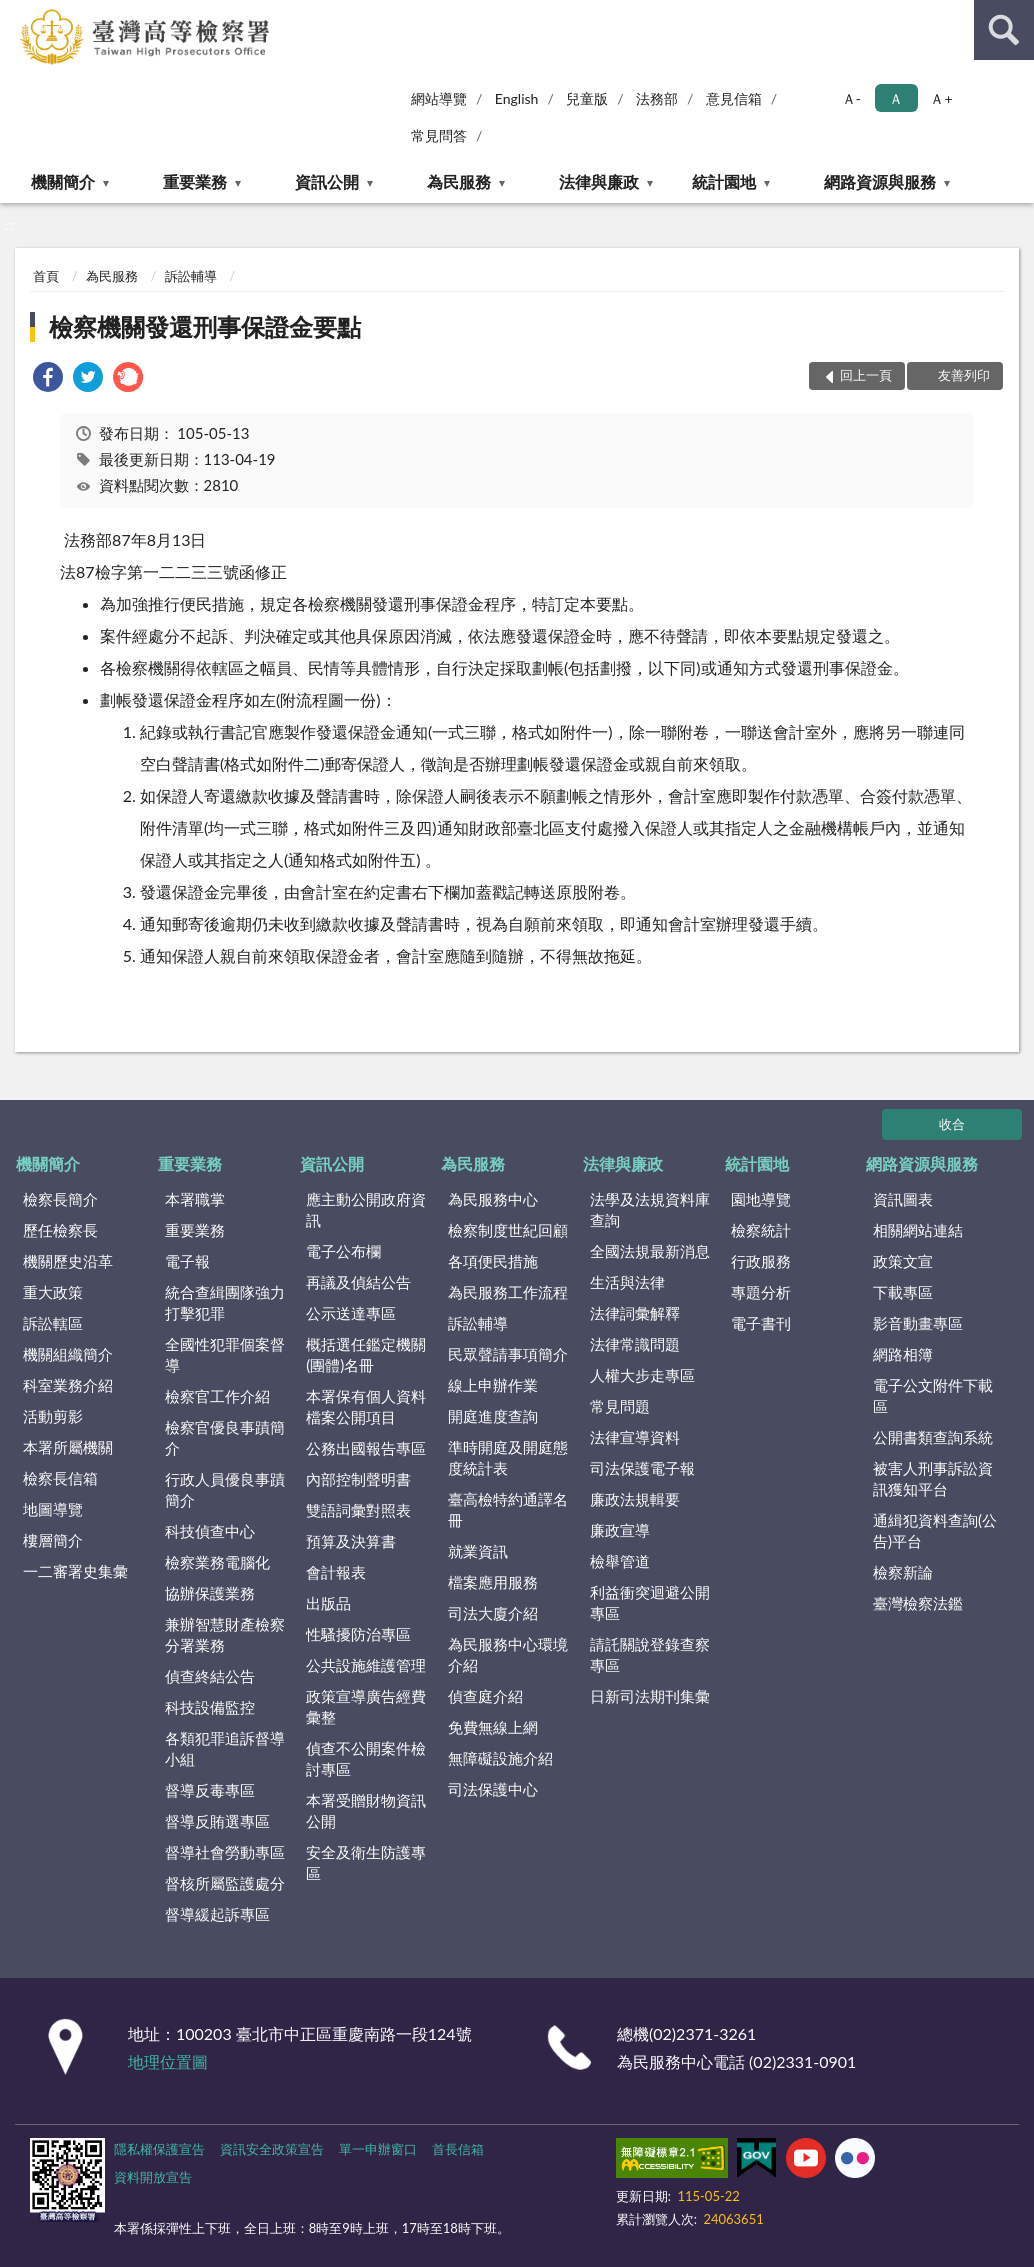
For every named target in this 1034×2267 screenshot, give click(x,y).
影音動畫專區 (918, 1323)
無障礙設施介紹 (500, 1758)
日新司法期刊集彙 (650, 1696)
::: (16, 15)
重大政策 (53, 1292)
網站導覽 (439, 98)
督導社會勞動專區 (225, 1852)
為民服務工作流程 (508, 1292)
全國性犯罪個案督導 (225, 1354)
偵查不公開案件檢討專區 (366, 1758)
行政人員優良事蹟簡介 (225, 1489)
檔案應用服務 (493, 1582)
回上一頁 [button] (866, 375)
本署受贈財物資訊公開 (366, 1810)
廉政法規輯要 (635, 1499)
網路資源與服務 (880, 181)
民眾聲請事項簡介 (508, 1354)
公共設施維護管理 (366, 1665)
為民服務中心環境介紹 (508, 1654)
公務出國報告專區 (366, 1448)
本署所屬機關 (68, 1447)
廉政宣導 (620, 1530)
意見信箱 (734, 98)
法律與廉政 (599, 181)
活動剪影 (53, 1416)
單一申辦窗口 (378, 2149)
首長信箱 (458, 2149)
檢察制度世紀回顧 (508, 1230)
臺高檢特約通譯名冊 (508, 1509)
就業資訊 (478, 1551)
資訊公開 (327, 181)
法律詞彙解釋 (635, 1313)
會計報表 (336, 1572)
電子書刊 (761, 1323)
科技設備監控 (210, 1707)
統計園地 (724, 181)
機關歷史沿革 (68, 1261)
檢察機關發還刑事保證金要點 (205, 326)
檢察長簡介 (60, 1199)
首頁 (46, 276)
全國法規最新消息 (650, 1251)
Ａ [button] (896, 98)
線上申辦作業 (493, 1385)
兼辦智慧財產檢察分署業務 (225, 1634)
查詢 (1004, 30)
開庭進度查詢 (493, 1416)
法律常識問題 (635, 1344)
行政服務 (761, 1261)
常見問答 (439, 135)
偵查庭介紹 (485, 1696)
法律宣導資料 (635, 1437)
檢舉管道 (620, 1561)
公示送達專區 (351, 1313)
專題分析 (761, 1292)
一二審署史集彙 (75, 1571)
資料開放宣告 (153, 2177)
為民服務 (459, 181)
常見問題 (620, 1406)
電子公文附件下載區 (933, 1395)
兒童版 (587, 98)
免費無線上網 (493, 1727)
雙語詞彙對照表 (358, 1510)
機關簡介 (63, 181)
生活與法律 (627, 1282)
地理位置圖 (168, 2061)
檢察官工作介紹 (217, 1396)
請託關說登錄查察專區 (650, 1654)
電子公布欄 (343, 1251)
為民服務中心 (493, 1199)
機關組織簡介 (68, 1354)
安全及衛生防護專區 (366, 1862)
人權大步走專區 (642, 1375)
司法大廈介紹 (493, 1613)
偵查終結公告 (210, 1676)
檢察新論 (903, 1572)
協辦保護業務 (210, 1593)
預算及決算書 (351, 1541)
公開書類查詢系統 (933, 1437)
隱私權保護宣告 (159, 2149)
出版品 (328, 1603)
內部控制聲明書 (358, 1479)
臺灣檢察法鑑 (918, 1603)
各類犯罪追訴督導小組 (225, 1748)
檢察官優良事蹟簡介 (225, 1437)
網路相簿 (903, 1354)
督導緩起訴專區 (217, 1914)
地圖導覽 (53, 1509)
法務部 (657, 98)
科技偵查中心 (210, 1531)
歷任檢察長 (60, 1230)
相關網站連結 (918, 1230)
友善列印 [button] (964, 375)
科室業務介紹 (68, 1385)
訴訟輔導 (191, 276)
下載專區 (903, 1292)
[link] (48, 379)
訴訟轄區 (53, 1323)
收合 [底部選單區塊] (952, 1124)
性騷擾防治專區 (358, 1634)
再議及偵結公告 (358, 1282)
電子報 (187, 1261)
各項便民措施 (493, 1261)
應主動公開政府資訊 (366, 1209)
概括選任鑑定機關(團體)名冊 (366, 1354)
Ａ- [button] (851, 98)
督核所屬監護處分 (225, 1883)
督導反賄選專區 (217, 1821)
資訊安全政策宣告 (272, 2149)
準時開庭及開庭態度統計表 (508, 1457)
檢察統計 (761, 1230)
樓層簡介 (53, 1540)
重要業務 (195, 181)
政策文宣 (903, 1261)
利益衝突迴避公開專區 (650, 1602)
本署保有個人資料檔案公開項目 (366, 1406)
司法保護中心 (493, 1789)
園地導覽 (761, 1199)
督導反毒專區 (210, 1790)
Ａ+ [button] (941, 98)
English (517, 98)
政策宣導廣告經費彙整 (366, 1706)
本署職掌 (195, 1199)
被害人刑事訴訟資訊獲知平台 (933, 1478)
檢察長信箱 (60, 1478)
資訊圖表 (903, 1199)
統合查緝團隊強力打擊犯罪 (225, 1302)
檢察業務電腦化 (217, 1562)
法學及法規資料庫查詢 (650, 1209)
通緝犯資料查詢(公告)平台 (935, 1530)
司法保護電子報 (642, 1468)
